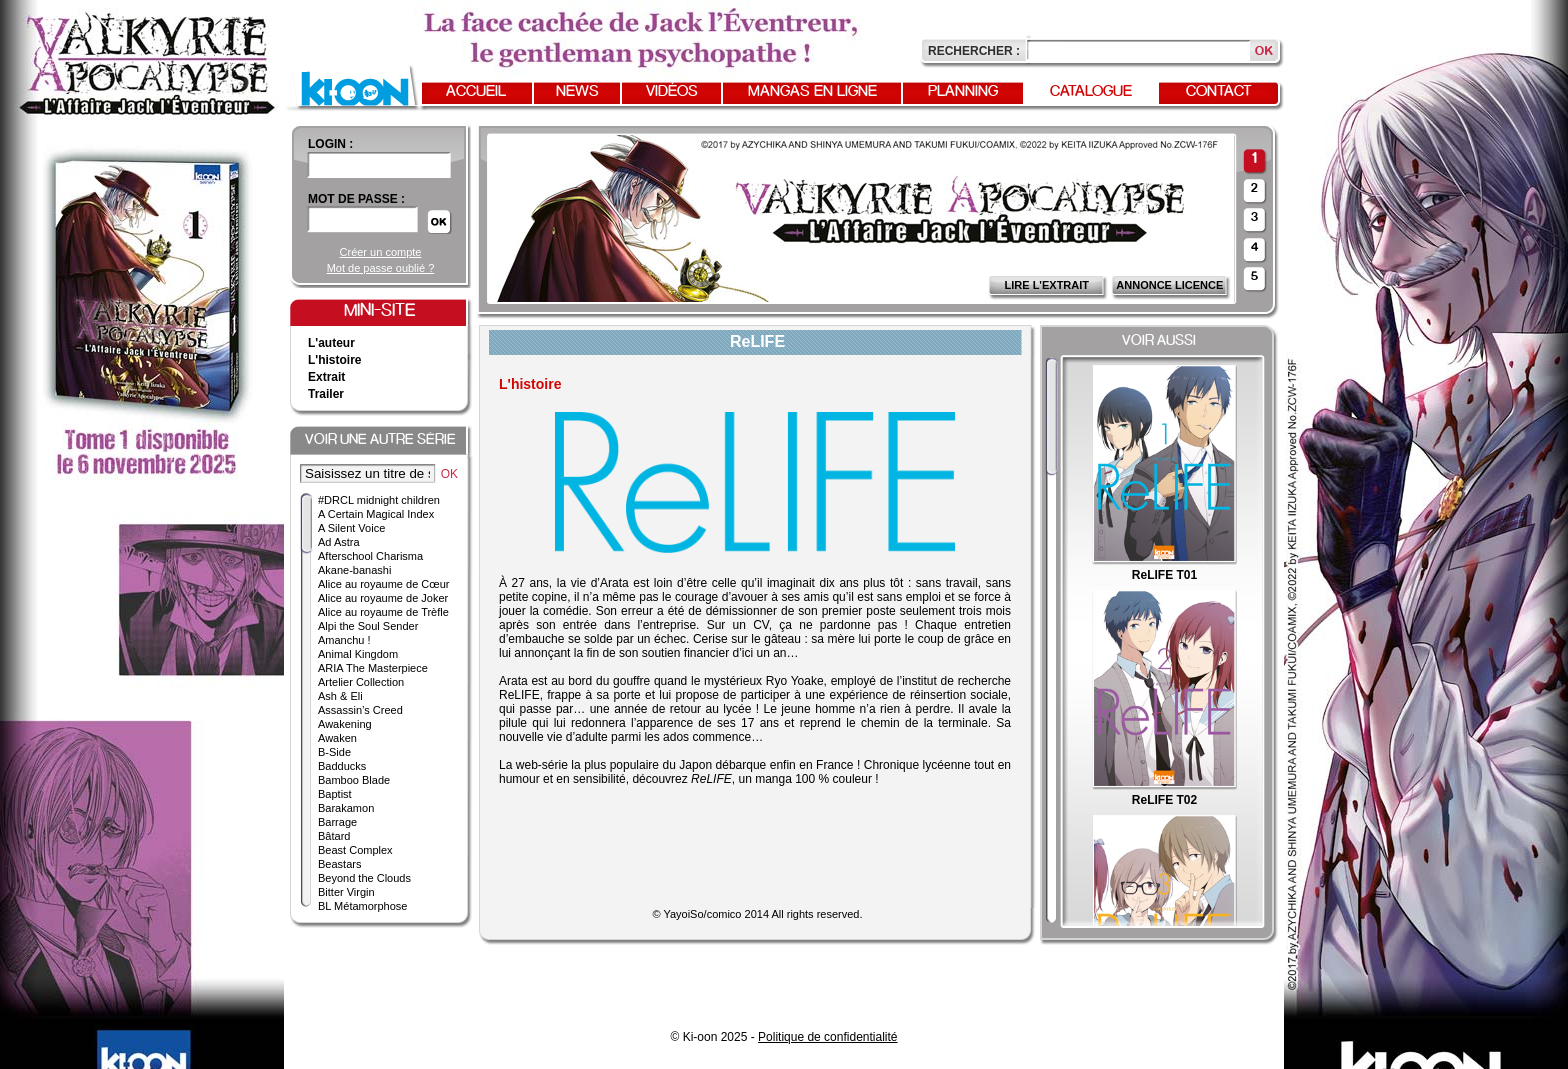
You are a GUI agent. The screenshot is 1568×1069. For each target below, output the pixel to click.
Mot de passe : (356, 199)
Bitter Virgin (346, 892)
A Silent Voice (351, 528)
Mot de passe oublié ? (381, 268)
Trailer (326, 394)
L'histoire (335, 360)
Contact (1219, 92)
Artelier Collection (361, 682)
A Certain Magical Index (376, 514)
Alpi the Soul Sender (368, 626)
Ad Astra (339, 542)
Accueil (476, 92)
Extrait (326, 377)
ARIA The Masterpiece (373, 668)
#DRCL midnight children (379, 500)
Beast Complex (355, 850)
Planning (963, 92)
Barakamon (346, 808)
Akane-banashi (354, 570)
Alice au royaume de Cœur (383, 584)
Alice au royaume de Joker (383, 598)
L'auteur (331, 343)
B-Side (334, 752)
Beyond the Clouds (364, 878)
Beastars (339, 864)
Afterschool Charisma (370, 556)
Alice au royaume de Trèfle (383, 612)
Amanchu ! (344, 640)
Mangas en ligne (812, 92)
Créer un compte (381, 252)
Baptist (335, 794)
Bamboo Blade (354, 780)
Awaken (337, 738)
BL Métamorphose (362, 906)
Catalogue (1091, 92)
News (577, 92)
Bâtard (334, 836)
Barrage (337, 822)
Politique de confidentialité (827, 1037)
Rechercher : (974, 51)
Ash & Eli (340, 696)
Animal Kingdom (358, 654)
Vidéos (672, 92)
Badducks (342, 766)
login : (330, 144)
